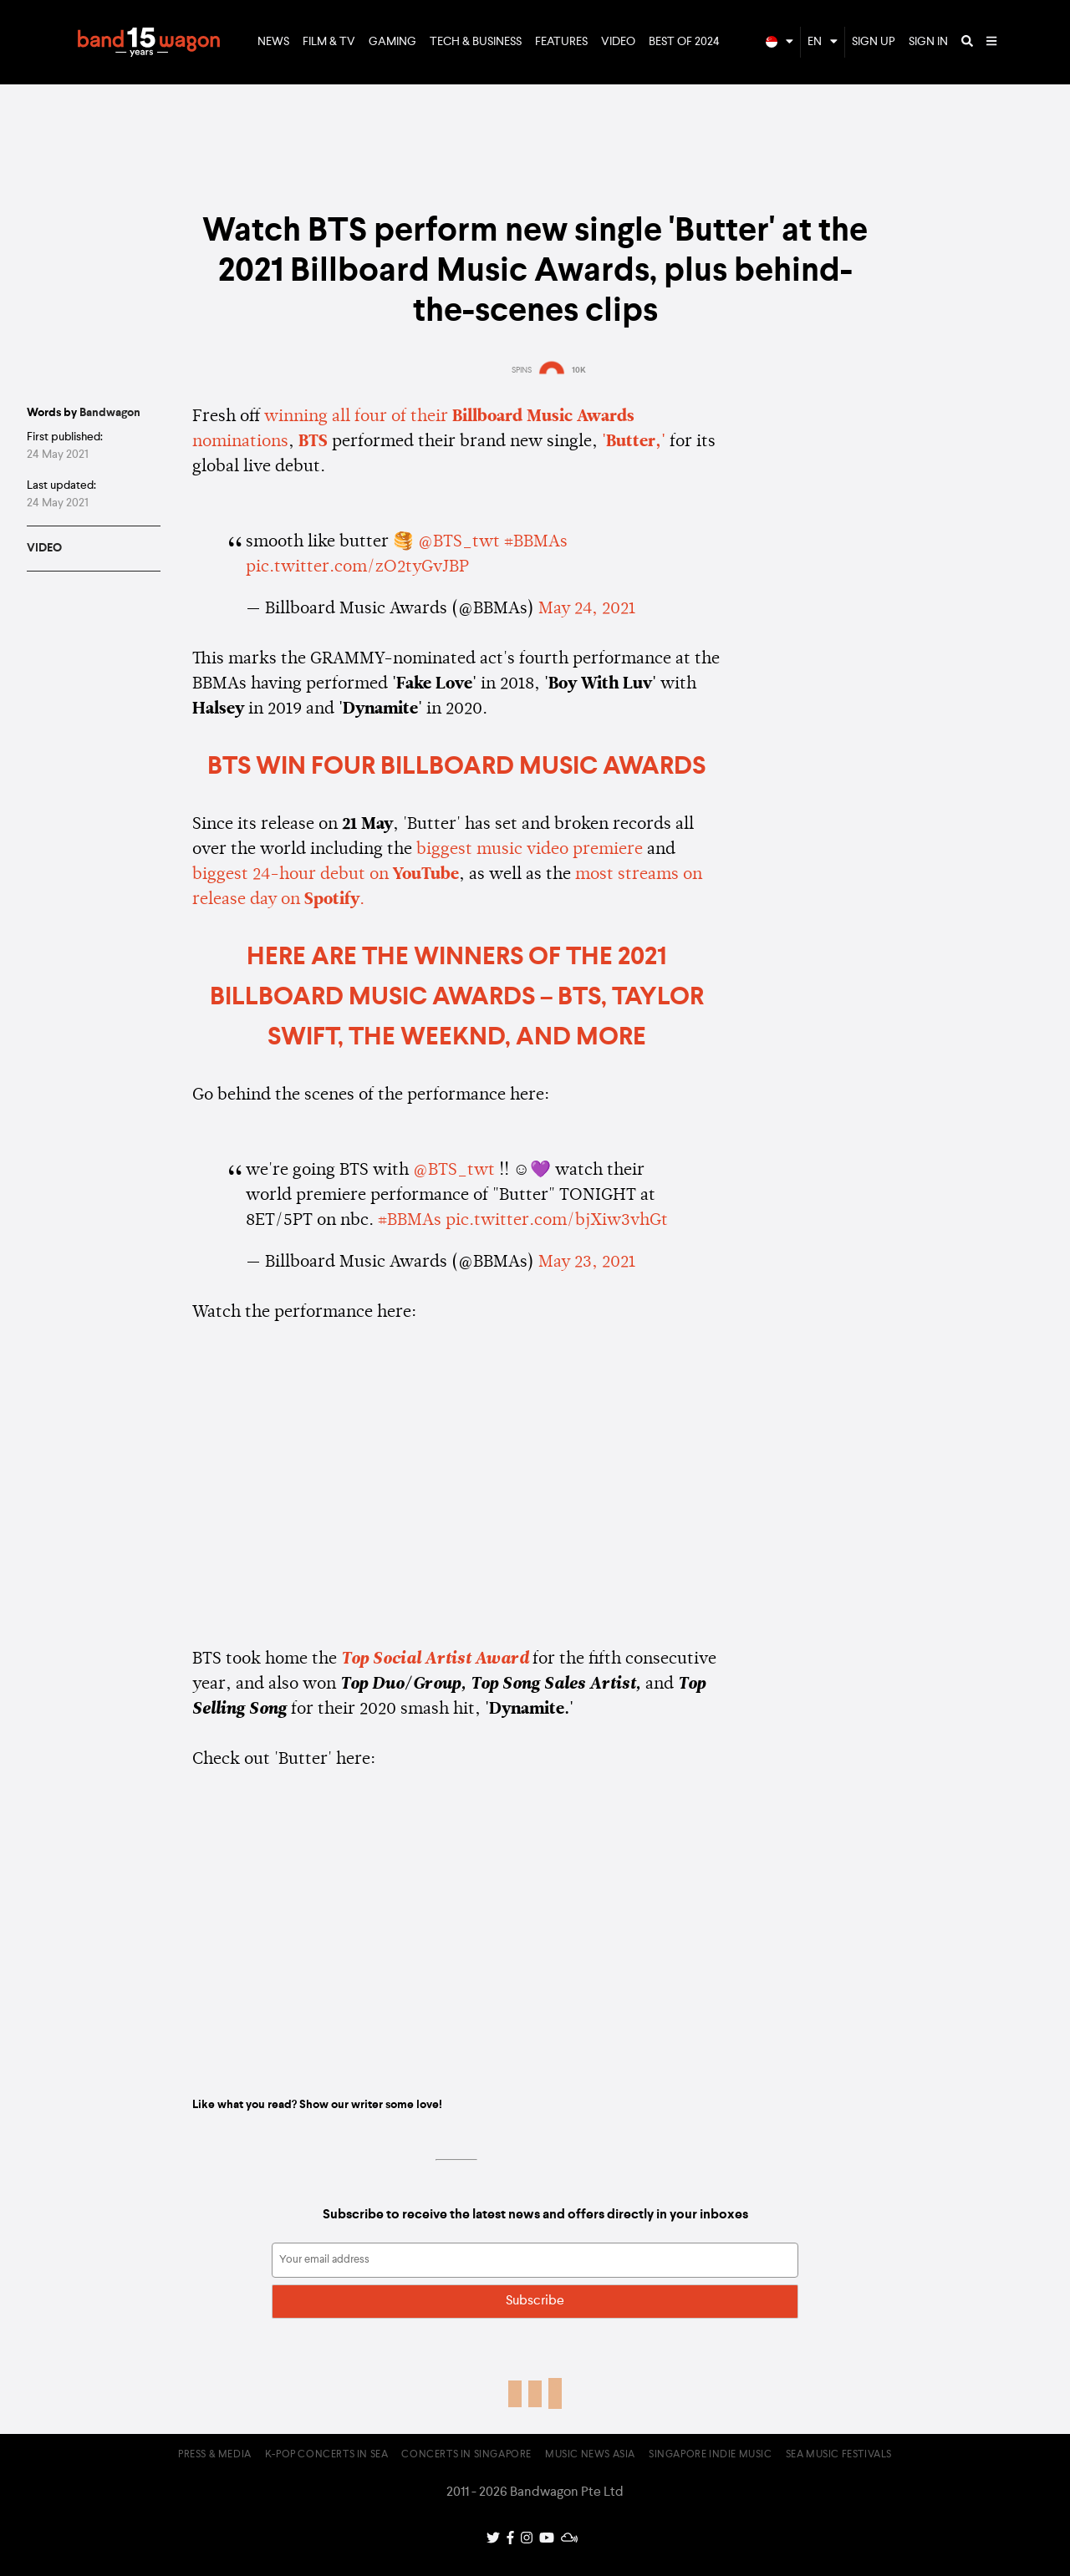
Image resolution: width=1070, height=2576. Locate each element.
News (273, 42)
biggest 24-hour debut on (325, 874)
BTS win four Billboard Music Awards (456, 767)
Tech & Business (476, 42)
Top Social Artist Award (434, 1659)
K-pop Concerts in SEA (327, 2455)
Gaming (392, 42)
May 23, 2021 (586, 1262)
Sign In (928, 42)
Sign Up (873, 42)
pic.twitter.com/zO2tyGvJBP (357, 567)
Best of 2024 (684, 42)
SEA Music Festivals (839, 2455)
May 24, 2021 (586, 609)
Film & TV (329, 42)
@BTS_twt (459, 542)
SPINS (522, 370)
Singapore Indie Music (710, 2455)
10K (579, 370)
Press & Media (215, 2455)
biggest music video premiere (529, 849)
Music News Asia (590, 2455)
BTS (313, 442)
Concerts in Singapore (466, 2455)
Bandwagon (149, 43)
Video (618, 42)
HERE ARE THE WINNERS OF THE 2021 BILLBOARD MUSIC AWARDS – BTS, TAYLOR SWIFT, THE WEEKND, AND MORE (457, 997)
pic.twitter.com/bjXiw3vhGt (557, 1220)
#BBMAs (536, 542)
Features (561, 42)
